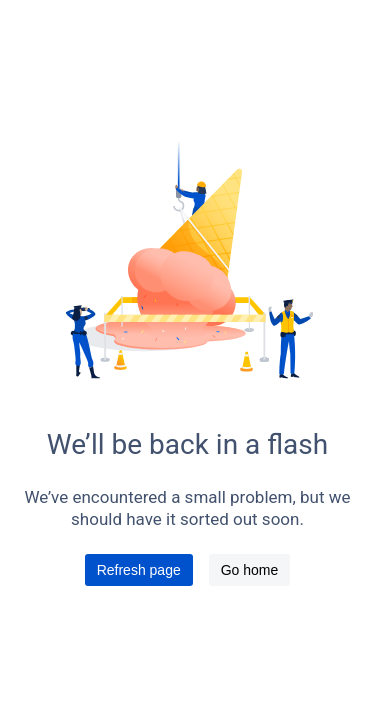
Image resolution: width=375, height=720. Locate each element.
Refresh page (139, 570)
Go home (250, 570)
